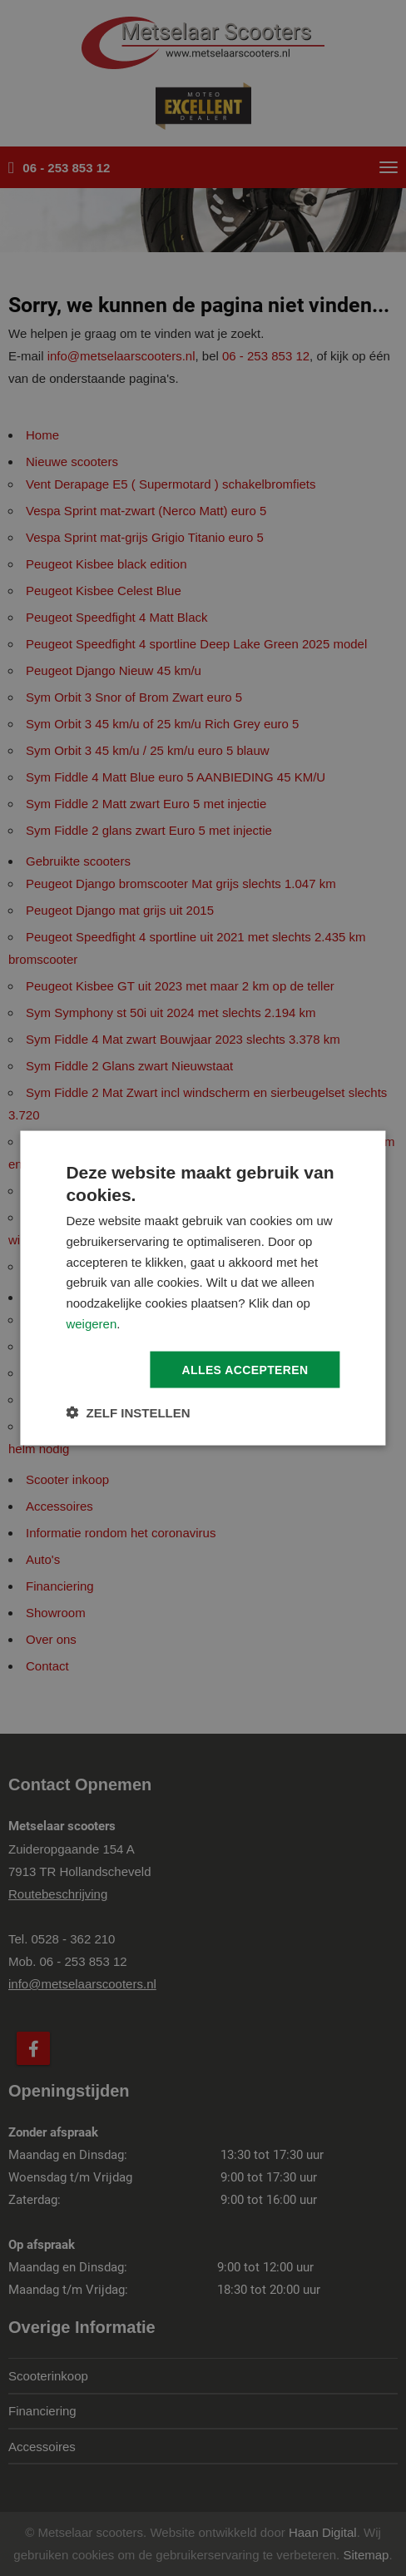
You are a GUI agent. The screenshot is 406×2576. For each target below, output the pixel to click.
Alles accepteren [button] (244, 1369)
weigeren (91, 1323)
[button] (128, 1413)
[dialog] (203, 1288)
